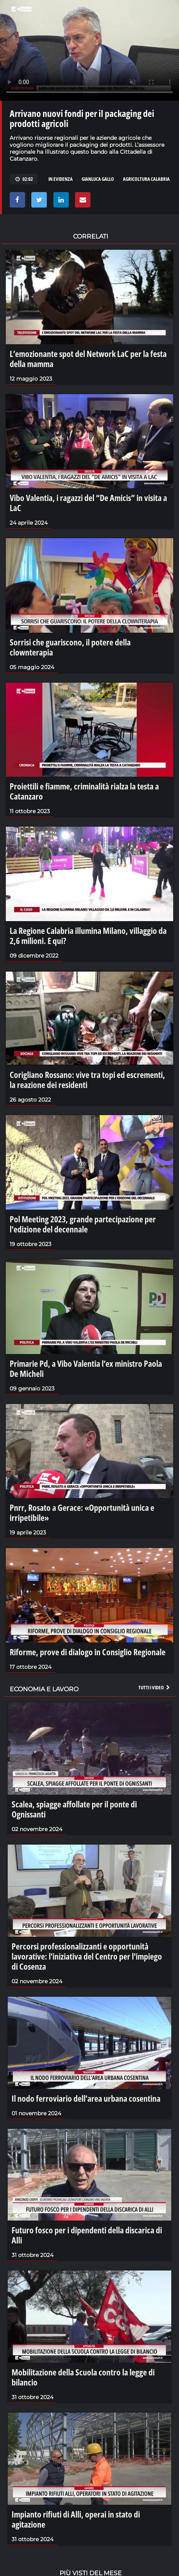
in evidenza (60, 178)
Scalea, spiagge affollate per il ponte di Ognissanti (74, 1809)
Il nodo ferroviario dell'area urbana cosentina (86, 2098)
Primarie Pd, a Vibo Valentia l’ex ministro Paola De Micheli (86, 1368)
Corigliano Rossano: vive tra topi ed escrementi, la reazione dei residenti (87, 1079)
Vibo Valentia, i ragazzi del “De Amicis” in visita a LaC (88, 502)
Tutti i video (154, 1687)
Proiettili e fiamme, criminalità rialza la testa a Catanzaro (84, 791)
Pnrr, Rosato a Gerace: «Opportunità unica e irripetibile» (82, 1512)
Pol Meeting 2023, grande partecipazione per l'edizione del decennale (83, 1224)
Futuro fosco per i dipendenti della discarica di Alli (87, 2235)
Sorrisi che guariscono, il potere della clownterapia (70, 647)
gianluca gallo (98, 178)
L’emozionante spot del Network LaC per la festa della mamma (88, 358)
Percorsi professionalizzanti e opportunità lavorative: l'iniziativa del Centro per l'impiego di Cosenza (87, 1956)
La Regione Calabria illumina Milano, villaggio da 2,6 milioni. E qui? (88, 935)
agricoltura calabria (146, 178)
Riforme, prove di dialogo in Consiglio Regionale (87, 1652)
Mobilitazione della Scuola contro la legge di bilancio (83, 2377)
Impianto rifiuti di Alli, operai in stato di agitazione (76, 2519)
